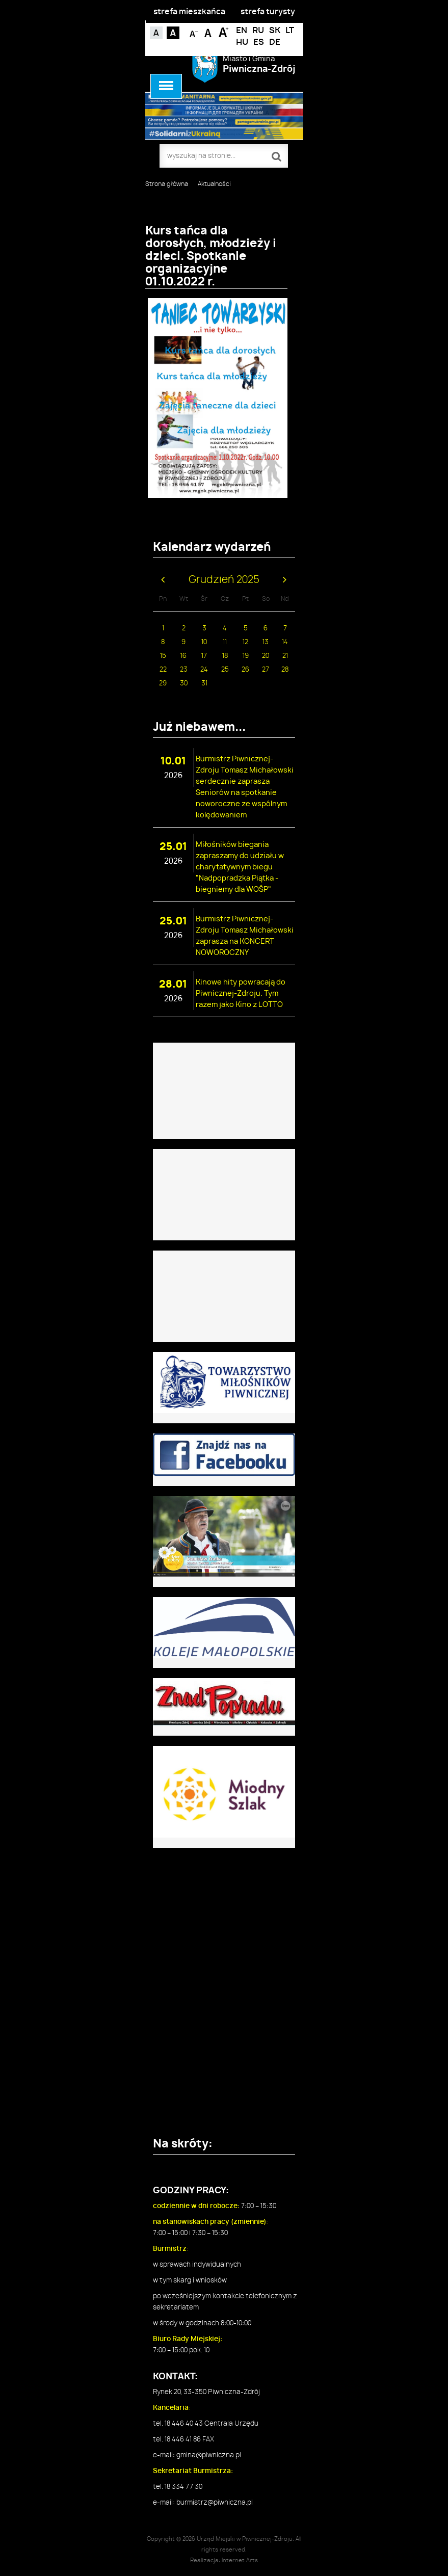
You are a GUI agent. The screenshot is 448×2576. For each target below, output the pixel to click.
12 (245, 642)
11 (225, 642)
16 (183, 656)
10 (204, 642)
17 (204, 656)
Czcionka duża (223, 32)
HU (242, 42)
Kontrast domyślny (156, 32)
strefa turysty (268, 12)
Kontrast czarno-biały (173, 32)
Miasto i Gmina (259, 64)
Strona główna (166, 184)
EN (241, 30)
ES (258, 42)
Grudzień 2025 (224, 580)
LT (289, 30)
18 (225, 656)
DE (274, 42)
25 (225, 670)
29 (163, 683)
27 (265, 670)
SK (274, 30)
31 (204, 683)
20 (265, 656)
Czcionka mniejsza (194, 32)
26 (245, 670)
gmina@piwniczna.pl (208, 2455)
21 (285, 656)
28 (284, 670)
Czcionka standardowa (208, 32)
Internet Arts (240, 2560)
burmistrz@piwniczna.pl (214, 2503)
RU (258, 30)
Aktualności (214, 184)
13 (265, 642)
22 (163, 670)
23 (184, 670)
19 (246, 656)
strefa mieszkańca (189, 12)
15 (163, 656)
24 (204, 670)
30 (184, 683)
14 (285, 642)
